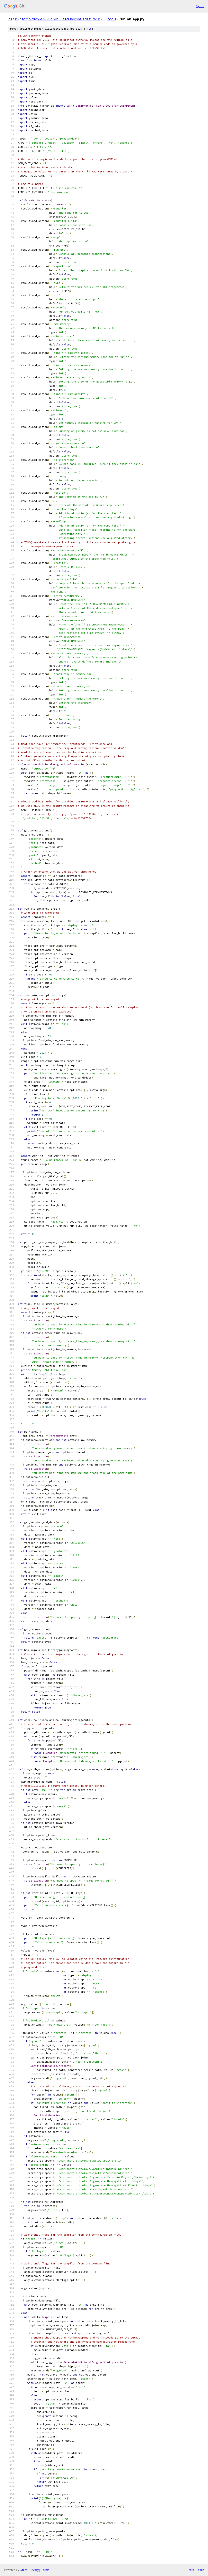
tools (112, 19)
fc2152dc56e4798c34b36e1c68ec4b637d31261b (61, 19)
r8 (10, 19)
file (88, 28)
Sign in (200, 6)
